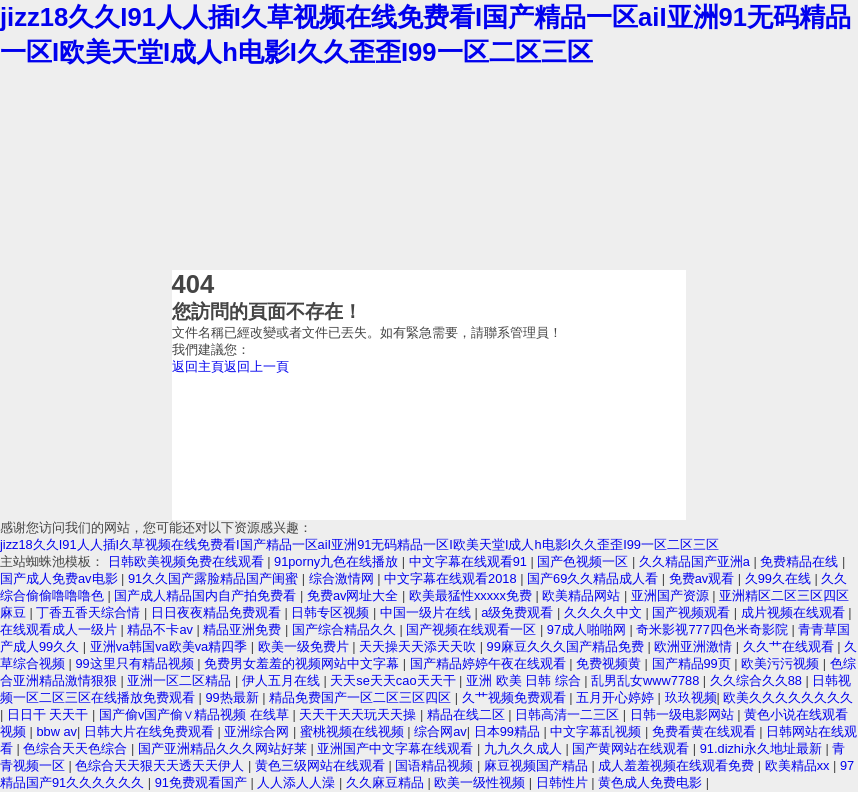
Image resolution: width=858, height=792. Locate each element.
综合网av (440, 731)
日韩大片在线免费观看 (151, 731)
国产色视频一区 (584, 561)
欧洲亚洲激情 (695, 646)
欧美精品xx (799, 765)
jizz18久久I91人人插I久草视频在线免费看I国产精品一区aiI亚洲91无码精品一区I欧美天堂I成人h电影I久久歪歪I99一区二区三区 (359, 544)
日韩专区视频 (332, 612)
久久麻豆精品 (387, 782)
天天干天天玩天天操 (359, 714)
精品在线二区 (468, 714)
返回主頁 (198, 366)
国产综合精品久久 (346, 629)
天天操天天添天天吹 (419, 646)
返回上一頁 (256, 366)
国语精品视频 (436, 765)
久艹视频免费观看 (516, 697)
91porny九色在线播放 (338, 561)
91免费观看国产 (203, 782)
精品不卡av (161, 629)
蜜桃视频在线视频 (354, 731)
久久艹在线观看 (790, 646)
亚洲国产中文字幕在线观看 (397, 748)
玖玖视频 (691, 697)
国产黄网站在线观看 (632, 748)
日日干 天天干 (49, 714)
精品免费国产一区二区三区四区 (362, 697)
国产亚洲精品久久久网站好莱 (224, 748)
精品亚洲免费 (244, 629)
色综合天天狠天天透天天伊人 (161, 765)
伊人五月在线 (283, 680)
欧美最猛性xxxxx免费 (472, 595)
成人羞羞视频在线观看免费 (678, 765)
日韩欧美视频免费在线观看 (188, 561)
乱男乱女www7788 (647, 680)
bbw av (56, 731)
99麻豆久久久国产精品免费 (567, 646)
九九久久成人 (525, 748)
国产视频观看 (693, 612)
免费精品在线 (801, 561)
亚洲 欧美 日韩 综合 (525, 680)
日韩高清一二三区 (569, 714)
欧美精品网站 (583, 595)
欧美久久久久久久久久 (788, 697)
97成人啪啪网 (588, 629)
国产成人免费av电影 (60, 578)
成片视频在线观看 (795, 612)
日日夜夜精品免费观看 (218, 612)
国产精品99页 (693, 663)
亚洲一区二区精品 (181, 680)
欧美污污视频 (782, 663)
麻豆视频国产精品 (538, 765)
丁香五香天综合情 (90, 612)
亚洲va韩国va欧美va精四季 (170, 646)
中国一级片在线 (427, 612)
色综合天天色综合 (77, 748)
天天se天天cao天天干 (394, 680)
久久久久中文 (605, 612)
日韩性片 (564, 782)
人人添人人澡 (298, 782)
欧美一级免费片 (305, 646)
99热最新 (233, 697)
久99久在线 (780, 578)
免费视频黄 (610, 663)
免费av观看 (703, 578)
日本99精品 (509, 731)
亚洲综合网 (258, 731)
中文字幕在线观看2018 (452, 578)
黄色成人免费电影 (652, 782)
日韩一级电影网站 (684, 714)
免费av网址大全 (354, 595)
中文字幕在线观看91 (470, 561)
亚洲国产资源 (672, 595)
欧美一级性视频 (481, 782)
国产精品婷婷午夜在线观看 (490, 663)
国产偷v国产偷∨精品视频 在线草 (196, 714)
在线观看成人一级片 (60, 629)
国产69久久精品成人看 (594, 578)
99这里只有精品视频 (136, 663)
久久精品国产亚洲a (696, 561)
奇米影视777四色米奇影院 (713, 629)
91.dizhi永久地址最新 (763, 748)
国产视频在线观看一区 (473, 629)
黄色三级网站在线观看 (322, 765)
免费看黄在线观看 (706, 731)
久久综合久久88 (758, 680)
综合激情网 (343, 578)
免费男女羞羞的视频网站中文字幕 (303, 663)
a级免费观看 (519, 612)
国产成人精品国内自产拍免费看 (207, 595)
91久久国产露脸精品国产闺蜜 (215, 578)
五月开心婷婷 (617, 697)
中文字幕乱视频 (597, 731)
